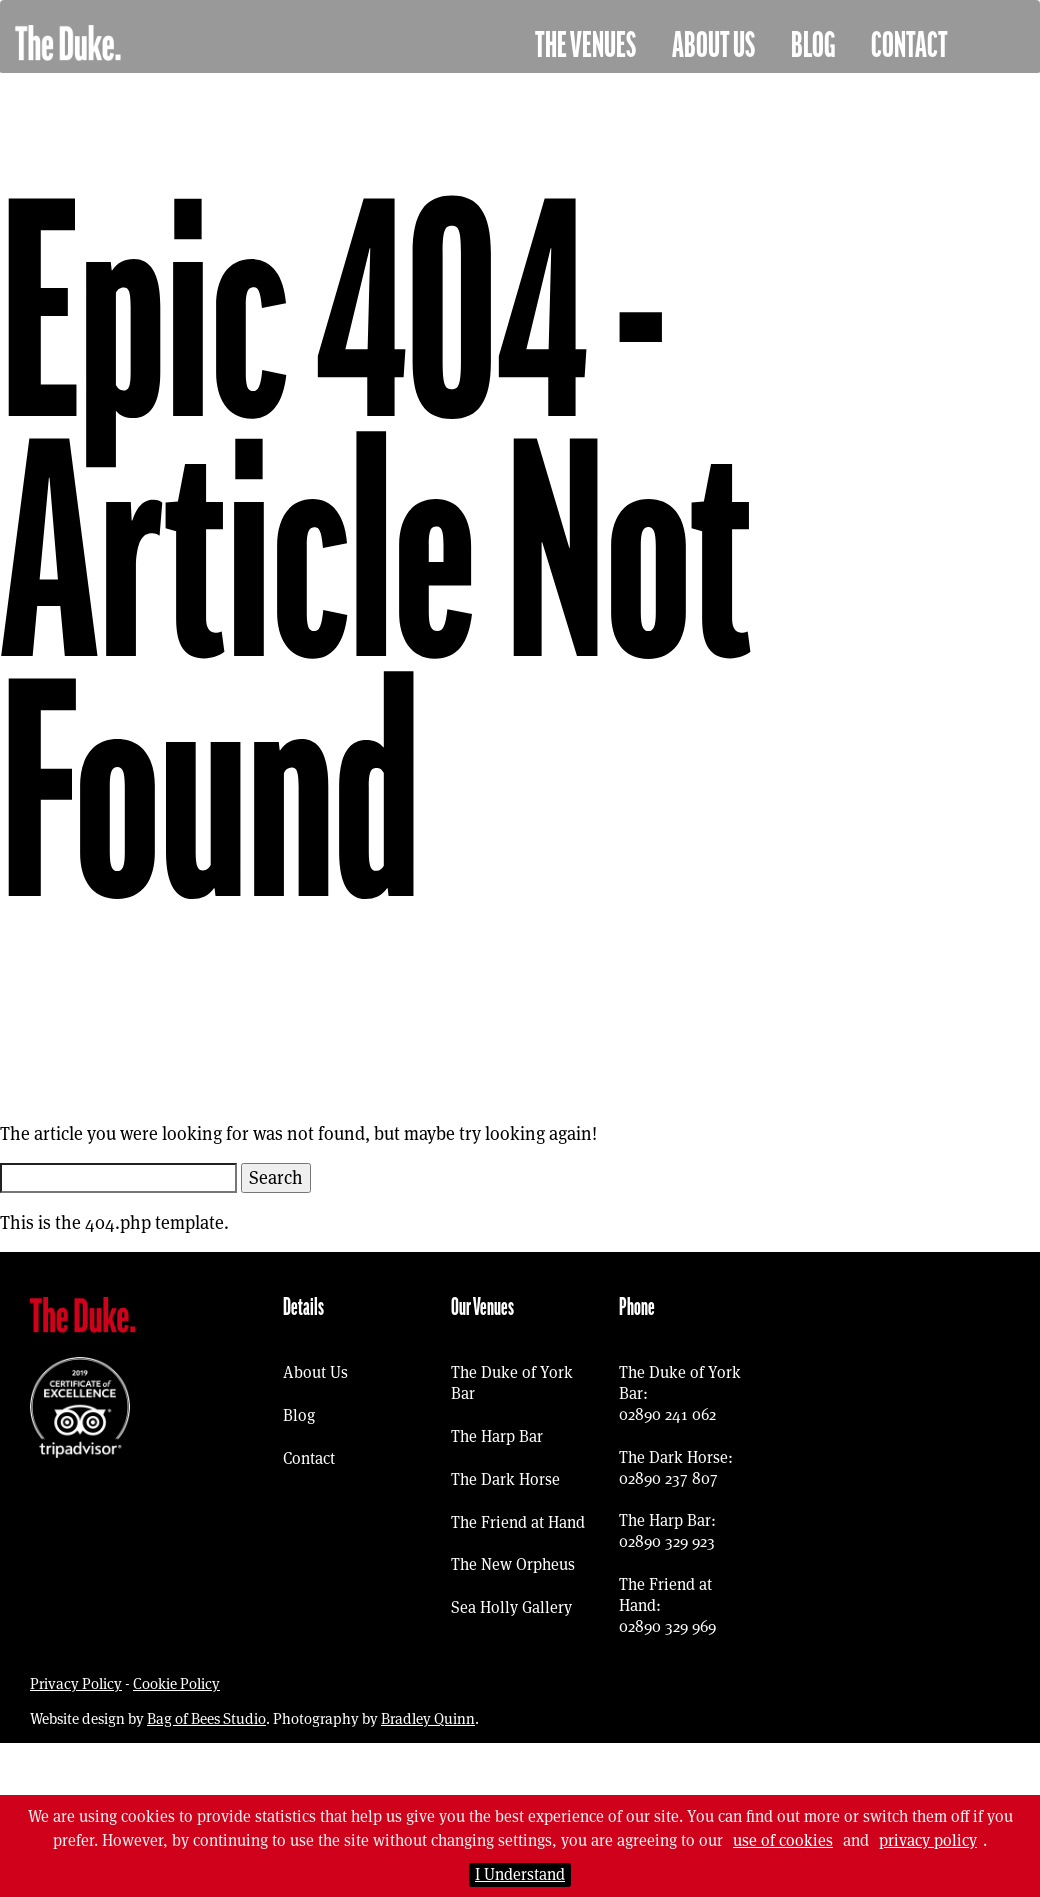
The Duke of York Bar (512, 1383)
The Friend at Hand (518, 1522)
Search (276, 1177)
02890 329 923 (667, 1541)
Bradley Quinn (428, 1718)
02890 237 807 (668, 1478)
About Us (713, 46)
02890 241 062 (667, 1414)
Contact (909, 46)
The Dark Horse (505, 1479)
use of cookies (783, 1840)
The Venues (585, 46)
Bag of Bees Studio (206, 1718)
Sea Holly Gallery (511, 1607)
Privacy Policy (76, 1683)
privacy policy (928, 1840)
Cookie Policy (176, 1683)
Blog (813, 46)
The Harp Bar (497, 1436)
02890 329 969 (667, 1626)
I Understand (520, 1874)
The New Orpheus (513, 1564)
